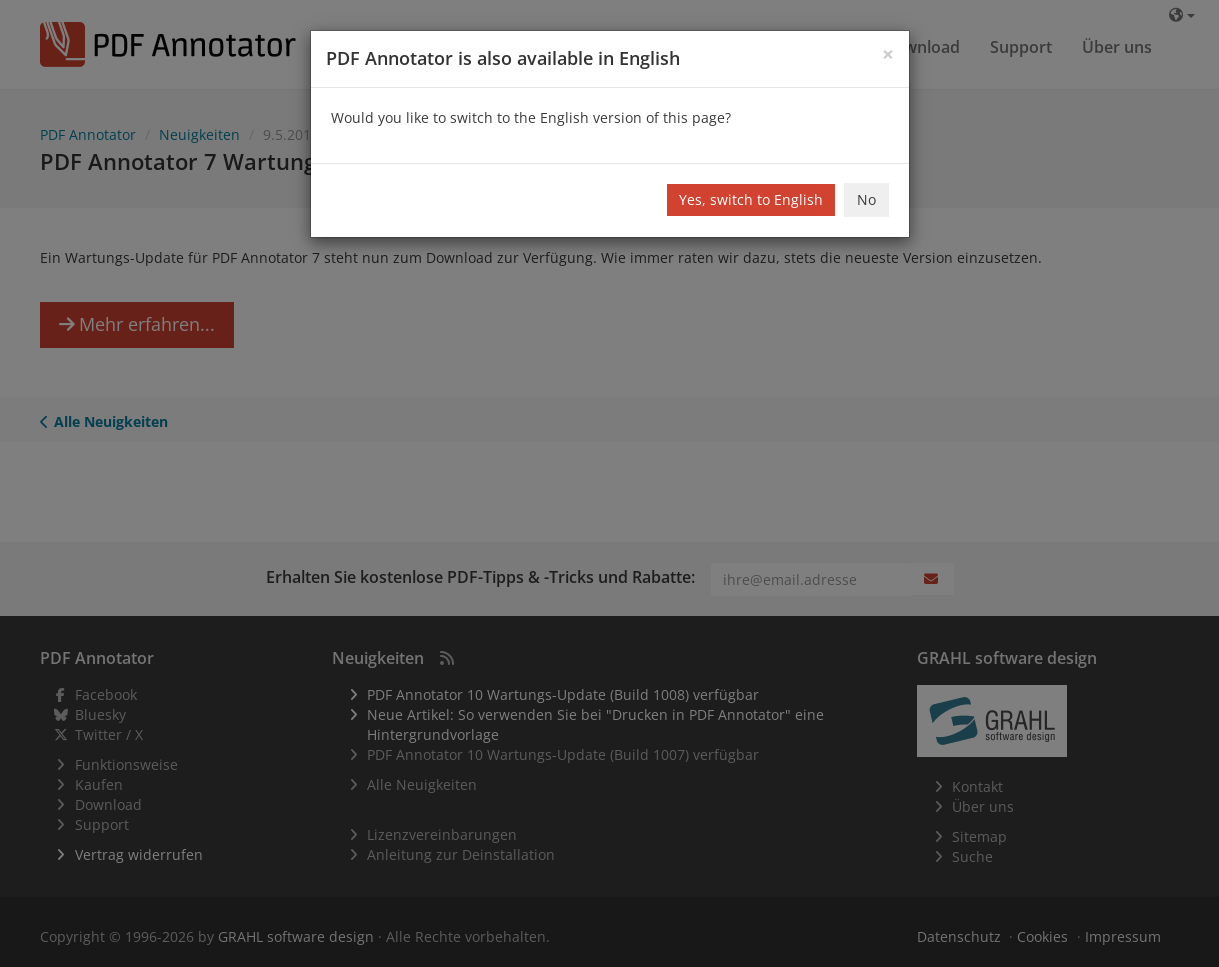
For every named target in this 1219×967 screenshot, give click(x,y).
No (866, 199)
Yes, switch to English (751, 199)
